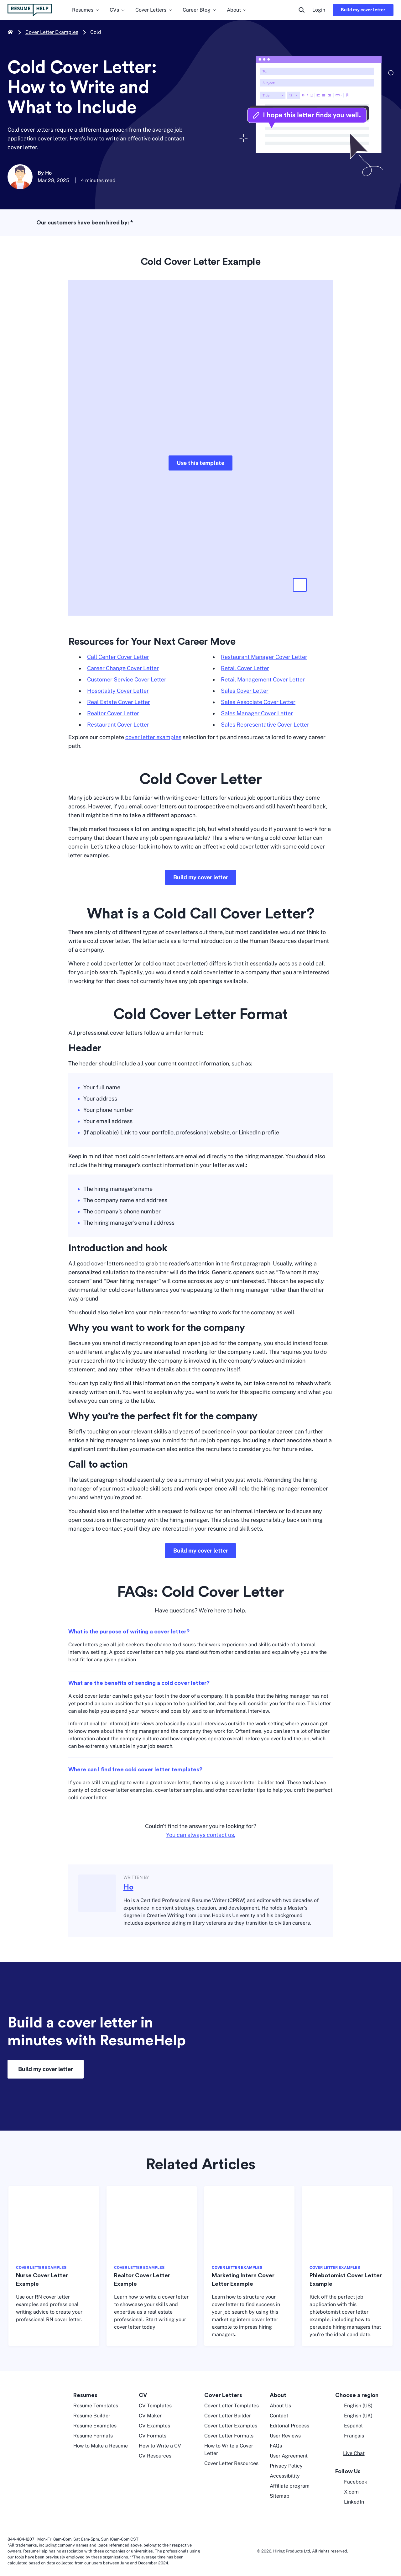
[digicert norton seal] (374, 2551)
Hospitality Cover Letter (118, 690)
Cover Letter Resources (231, 2463)
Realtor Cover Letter (113, 713)
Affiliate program (290, 2486)
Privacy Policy (286, 2466)
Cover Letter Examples (51, 32)
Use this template (200, 463)
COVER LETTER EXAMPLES (41, 2267)
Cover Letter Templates (231, 2406)
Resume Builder (91, 2416)
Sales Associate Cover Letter (258, 702)
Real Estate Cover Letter (118, 702)
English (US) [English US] (353, 2406)
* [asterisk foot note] (131, 222)
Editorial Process (289, 2426)
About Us (280, 2406)
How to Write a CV (160, 2446)
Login (318, 10)
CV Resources (155, 2456)
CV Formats (152, 2436)
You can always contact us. (200, 1835)
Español (349, 2426)
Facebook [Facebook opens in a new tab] (351, 2482)
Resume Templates (95, 2406)
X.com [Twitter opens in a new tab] (347, 2492)
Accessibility (285, 2476)
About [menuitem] (237, 10)
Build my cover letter (363, 9)
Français (349, 2436)
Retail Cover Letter (245, 668)
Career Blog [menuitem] (200, 10)
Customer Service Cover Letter (126, 679)
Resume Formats (93, 2436)
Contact (279, 2416)
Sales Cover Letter (244, 690)
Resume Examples (95, 2426)
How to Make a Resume (100, 2446)
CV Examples (154, 2426)
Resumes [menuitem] (86, 10)
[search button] (302, 10)
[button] (300, 585)
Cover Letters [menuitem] (154, 10)
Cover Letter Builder (227, 2416)
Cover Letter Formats (228, 2436)
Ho (128, 1887)
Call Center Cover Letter (118, 657)
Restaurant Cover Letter (118, 724)
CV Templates (155, 2406)
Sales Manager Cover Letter (257, 713)
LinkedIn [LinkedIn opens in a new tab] (349, 2502)
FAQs (276, 2446)
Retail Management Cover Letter (263, 679)
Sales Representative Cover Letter (265, 724)
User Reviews (285, 2436)
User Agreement (289, 2456)
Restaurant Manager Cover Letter (264, 657)
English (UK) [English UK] (353, 2416)
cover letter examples (153, 737)
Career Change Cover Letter (123, 668)
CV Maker (150, 2416)
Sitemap (279, 2496)
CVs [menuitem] (117, 10)
